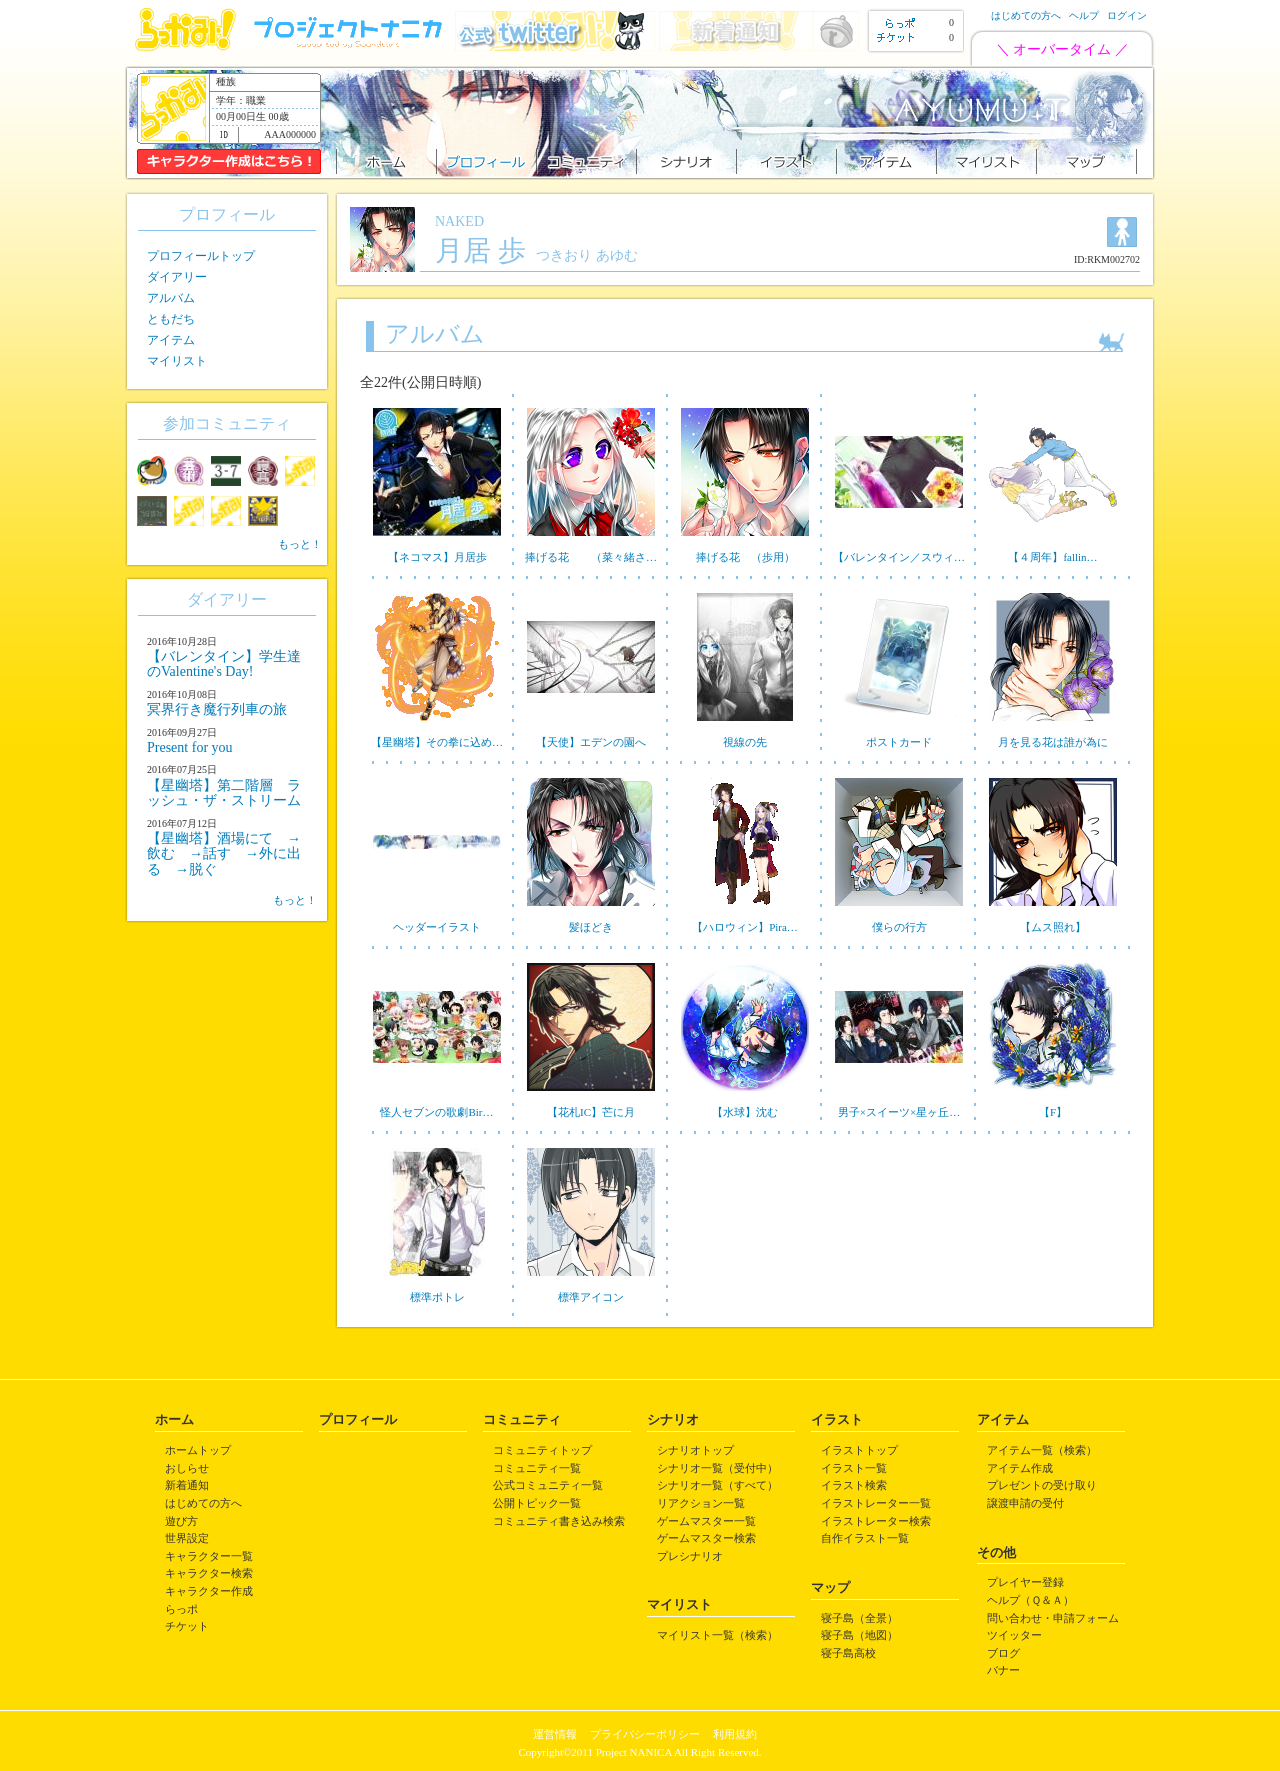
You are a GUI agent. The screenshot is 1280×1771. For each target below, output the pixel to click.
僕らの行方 (899, 927)
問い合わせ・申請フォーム (1053, 1618)
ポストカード (899, 742)
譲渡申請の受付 (1025, 1503)
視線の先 (745, 742)
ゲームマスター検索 (706, 1538)
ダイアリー (177, 277)
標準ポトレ (437, 1297)
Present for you (190, 747)
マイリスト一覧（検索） (717, 1635)
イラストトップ (859, 1450)
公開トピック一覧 (537, 1503)
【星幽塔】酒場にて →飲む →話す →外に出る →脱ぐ (224, 854)
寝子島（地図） (859, 1635)
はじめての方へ (1026, 15)
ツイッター (1014, 1635)
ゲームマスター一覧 (706, 1521)
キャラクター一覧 (209, 1556)
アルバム (171, 298)
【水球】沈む (745, 1112)
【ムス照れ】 (1053, 927)
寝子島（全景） (859, 1618)
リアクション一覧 (701, 1503)
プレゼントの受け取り (1042, 1485)
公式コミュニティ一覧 (548, 1485)
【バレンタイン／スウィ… (899, 557)
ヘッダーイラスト (437, 927)
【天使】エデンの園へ (591, 742)
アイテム (171, 340)
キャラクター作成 (209, 1591)
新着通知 (187, 1485)
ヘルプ (1084, 15)
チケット (187, 1626)
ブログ (1003, 1653)
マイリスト (177, 361)
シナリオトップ (695, 1450)
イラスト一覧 (854, 1468)
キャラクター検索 (209, 1573)
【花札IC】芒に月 (591, 1112)
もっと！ (300, 544)
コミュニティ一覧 (537, 1468)
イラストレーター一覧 (876, 1503)
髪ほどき (591, 927)
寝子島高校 (848, 1653)
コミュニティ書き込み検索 (559, 1521)
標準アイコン (591, 1297)
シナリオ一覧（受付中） (717, 1468)
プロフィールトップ (201, 256)
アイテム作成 (1020, 1468)
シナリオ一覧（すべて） (717, 1485)
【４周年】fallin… (1052, 557)
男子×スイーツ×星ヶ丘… (899, 1112)
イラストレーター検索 (876, 1521)
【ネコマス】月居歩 (437, 557)
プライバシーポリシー (645, 1734)
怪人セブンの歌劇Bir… (436, 1112)
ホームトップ (198, 1450)
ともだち (171, 319)
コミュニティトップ (542, 1450)
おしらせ (187, 1468)
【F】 (1053, 1112)
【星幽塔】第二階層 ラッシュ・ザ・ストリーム (224, 793)
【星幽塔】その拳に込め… (437, 742)
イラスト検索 (854, 1485)
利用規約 (735, 1734)
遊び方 (181, 1521)
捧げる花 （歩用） (745, 557)
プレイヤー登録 (1025, 1582)
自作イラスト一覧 (865, 1538)
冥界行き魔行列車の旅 (217, 709)
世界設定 (187, 1538)
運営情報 (555, 1734)
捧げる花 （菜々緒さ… (591, 557)
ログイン (1127, 15)
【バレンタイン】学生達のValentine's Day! (224, 664)
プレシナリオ (690, 1556)
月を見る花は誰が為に (1053, 742)
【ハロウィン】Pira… (745, 927)
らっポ (181, 1609)
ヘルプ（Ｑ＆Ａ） (1030, 1600)
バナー (1003, 1670)
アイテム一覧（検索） (1042, 1450)
